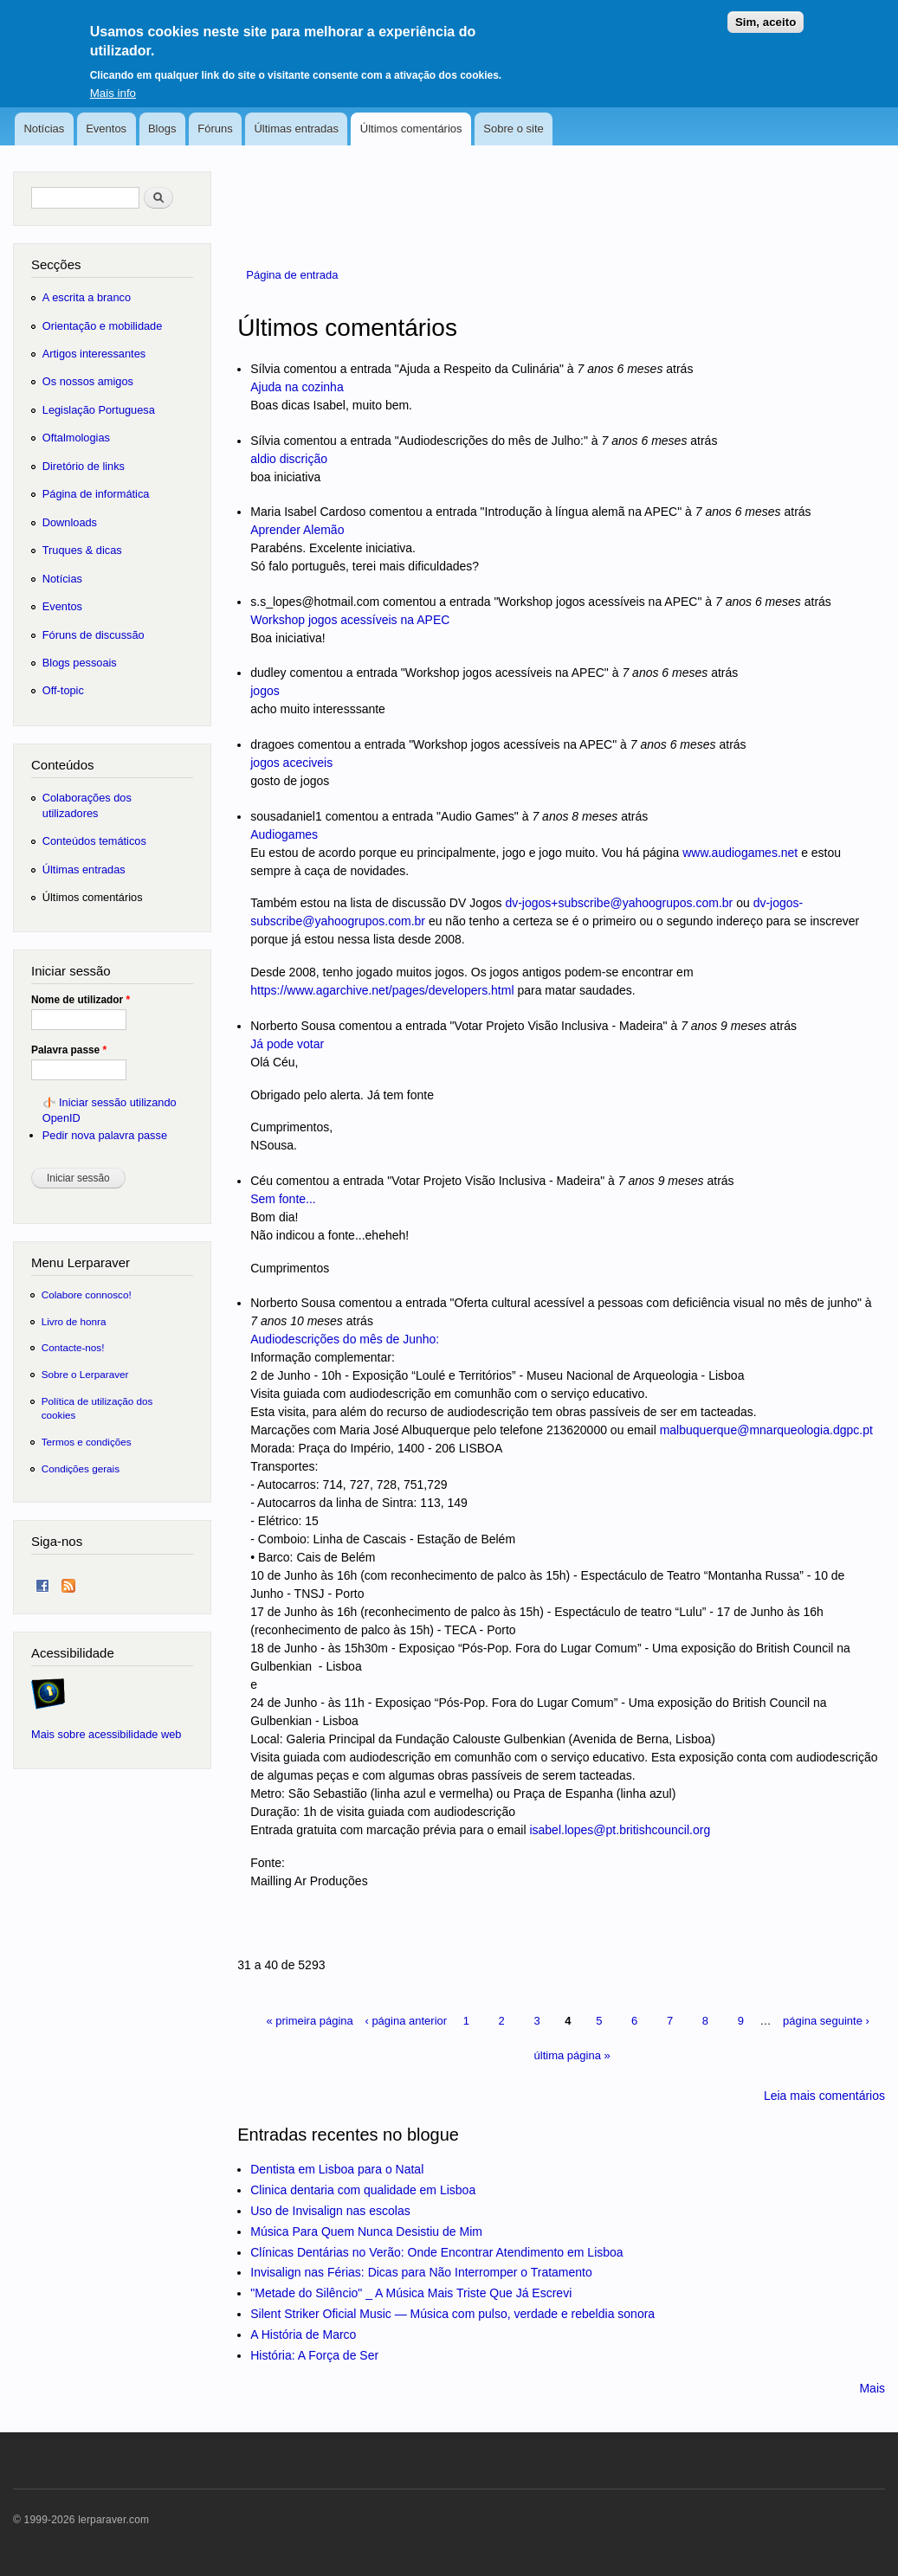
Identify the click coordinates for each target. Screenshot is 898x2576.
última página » (572, 2055)
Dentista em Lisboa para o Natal (336, 2169)
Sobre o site (513, 128)
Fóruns (214, 128)
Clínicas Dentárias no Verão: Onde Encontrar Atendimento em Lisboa (436, 2252)
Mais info (113, 84)
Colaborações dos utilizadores (87, 805)
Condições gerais (81, 1468)
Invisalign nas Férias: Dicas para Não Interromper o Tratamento (421, 2272)
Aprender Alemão (297, 530)
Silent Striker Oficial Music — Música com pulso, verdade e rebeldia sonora (452, 2314)
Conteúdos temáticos (94, 840)
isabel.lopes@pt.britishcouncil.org (619, 1830)
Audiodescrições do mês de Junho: (344, 1339)
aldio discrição (288, 459)
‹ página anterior (406, 2020)
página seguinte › (826, 2020)
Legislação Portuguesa (98, 409)
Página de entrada (292, 274)
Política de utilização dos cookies (97, 1407)
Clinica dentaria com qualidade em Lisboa (362, 2190)
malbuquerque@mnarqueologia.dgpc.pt (766, 1430)
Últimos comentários (411, 128)
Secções (56, 264)
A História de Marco (303, 2334)
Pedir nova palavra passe (104, 1135)
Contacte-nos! (73, 1347)
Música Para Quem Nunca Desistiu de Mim (366, 2231)
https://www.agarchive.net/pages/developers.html (382, 990)
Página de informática (96, 493)
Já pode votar (287, 1044)
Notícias (43, 128)
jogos (264, 691)
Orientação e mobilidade (102, 325)
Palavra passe (69, 1050)
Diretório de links (83, 466)
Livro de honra (74, 1321)
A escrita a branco (86, 297)
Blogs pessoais (79, 662)
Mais (872, 2388)
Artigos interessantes (93, 353)
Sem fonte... (282, 1199)
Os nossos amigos (87, 381)
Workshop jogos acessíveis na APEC (349, 620)
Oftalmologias (76, 437)
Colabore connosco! (87, 1294)
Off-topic (63, 690)
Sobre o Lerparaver (85, 1374)
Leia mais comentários (824, 2096)
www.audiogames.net (740, 853)
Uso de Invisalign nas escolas (330, 2211)
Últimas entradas (296, 128)
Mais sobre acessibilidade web (106, 1734)
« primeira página (309, 2020)
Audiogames (284, 834)
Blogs (162, 128)
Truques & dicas (82, 550)
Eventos (106, 128)
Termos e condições (87, 1441)
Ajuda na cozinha (296, 387)
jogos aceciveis (291, 763)
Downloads (69, 522)
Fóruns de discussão (93, 634)
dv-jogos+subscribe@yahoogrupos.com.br (619, 903)
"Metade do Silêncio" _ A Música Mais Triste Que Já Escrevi (411, 2293)
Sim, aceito (765, 14)
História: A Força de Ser (314, 2355)
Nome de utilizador (80, 1000)
